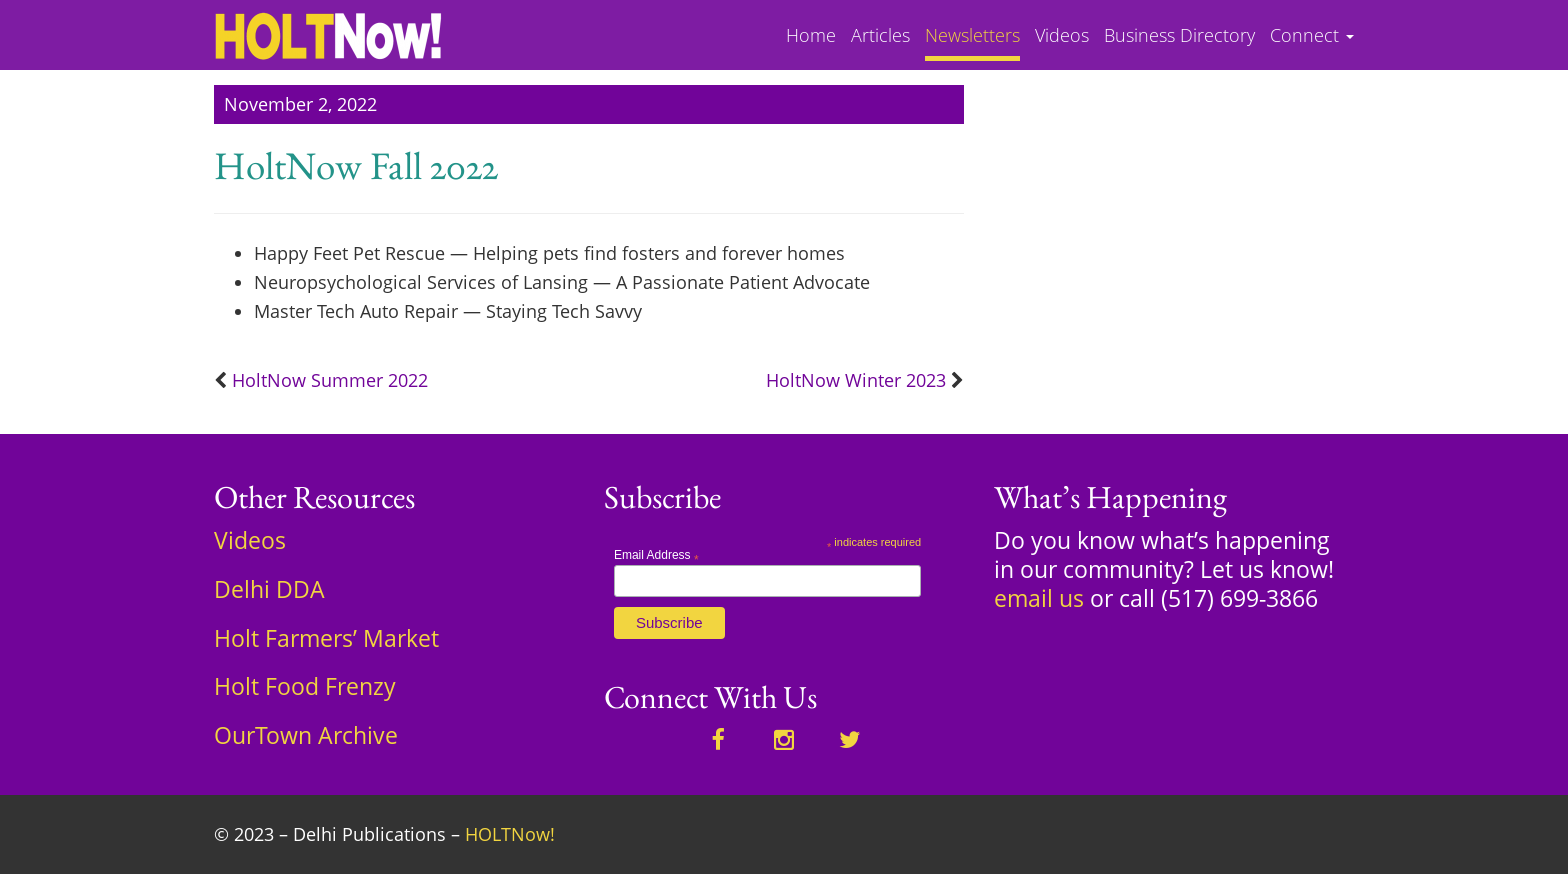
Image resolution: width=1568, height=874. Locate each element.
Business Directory (1179, 36)
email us (1039, 598)
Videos (1062, 36)
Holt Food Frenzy (305, 686)
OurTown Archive (306, 735)
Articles (880, 36)
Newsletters (972, 36)
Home (811, 36)
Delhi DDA (269, 589)
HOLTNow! (510, 834)
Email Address (656, 555)
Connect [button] (1312, 36)
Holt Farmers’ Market (326, 638)
